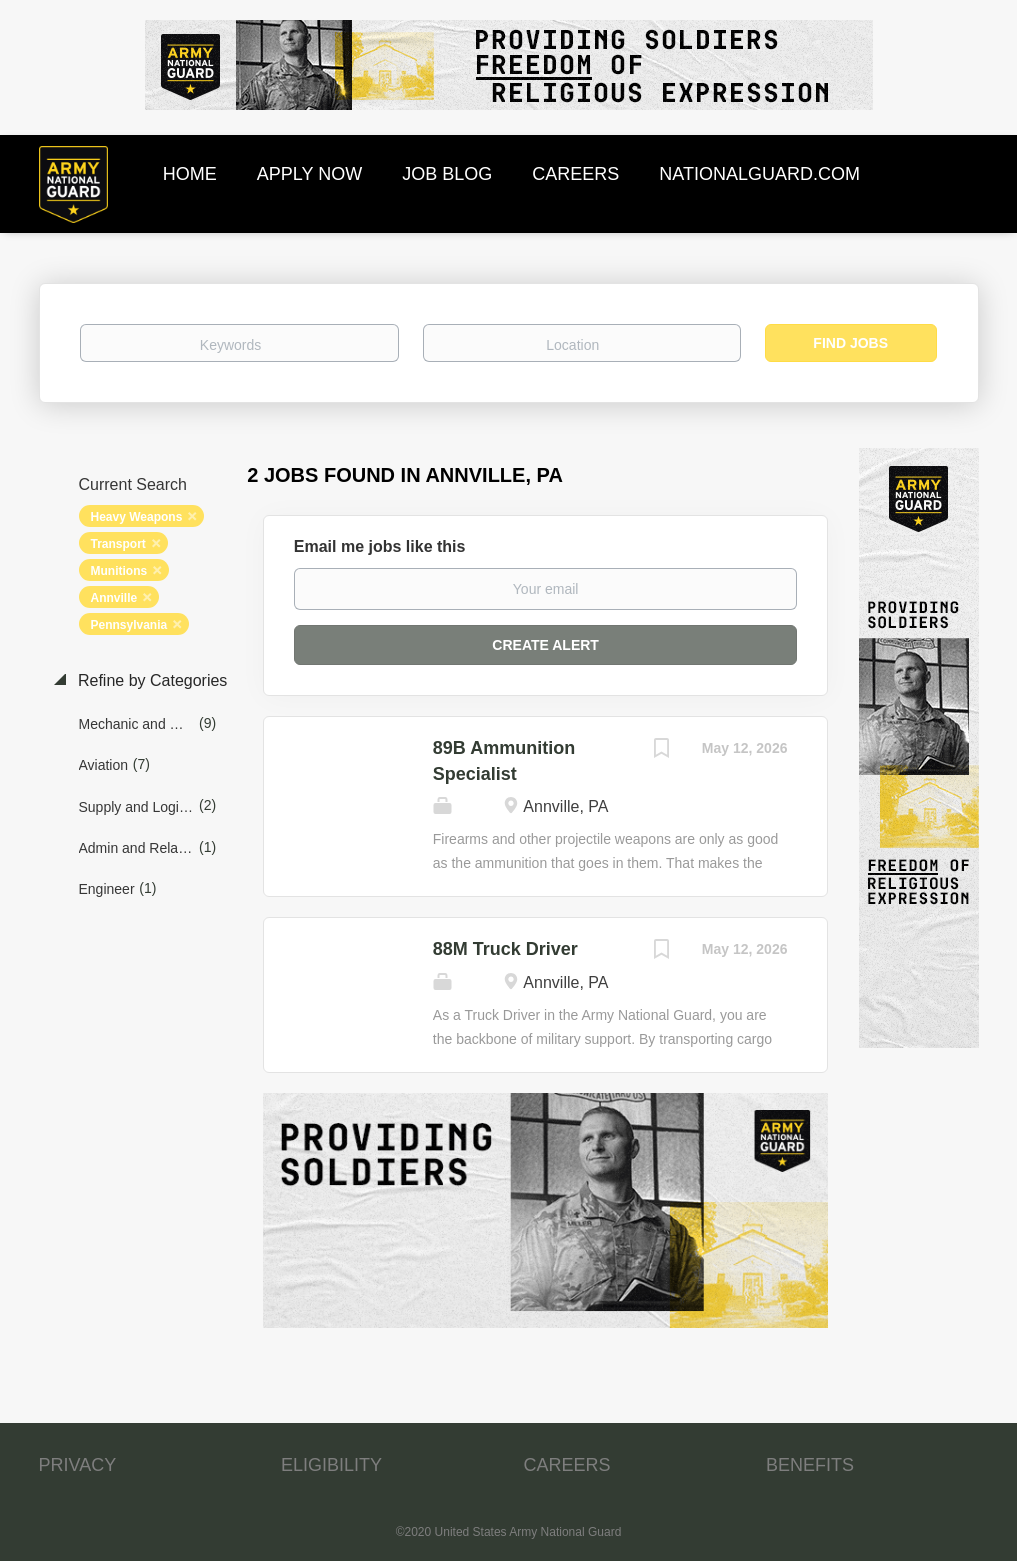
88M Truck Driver (505, 949)
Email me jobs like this (380, 546)
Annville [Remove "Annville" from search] (114, 598)
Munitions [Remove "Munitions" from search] (119, 571)
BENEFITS (810, 1465)
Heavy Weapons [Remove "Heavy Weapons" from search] (137, 517)
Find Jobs (850, 343)
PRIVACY (78, 1465)
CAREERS (567, 1465)
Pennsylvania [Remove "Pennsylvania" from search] (129, 625)
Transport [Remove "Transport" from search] (118, 544)
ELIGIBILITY (331, 1465)
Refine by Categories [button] (151, 680)
